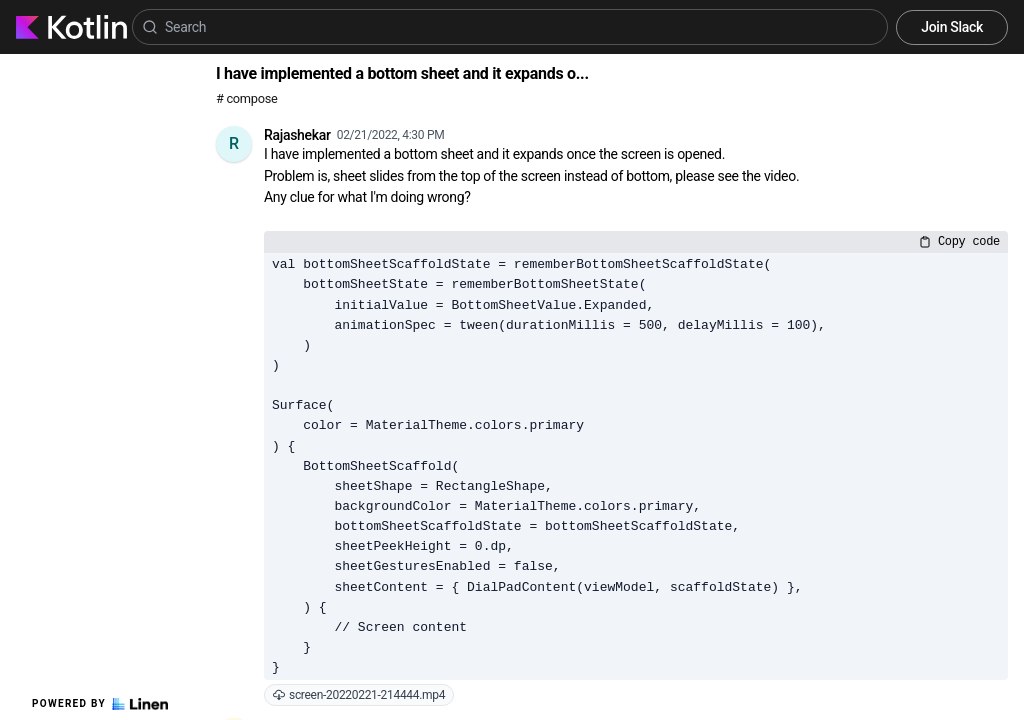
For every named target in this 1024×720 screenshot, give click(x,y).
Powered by (100, 704)
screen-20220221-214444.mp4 (359, 695)
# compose (246, 98)
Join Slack (952, 27)
